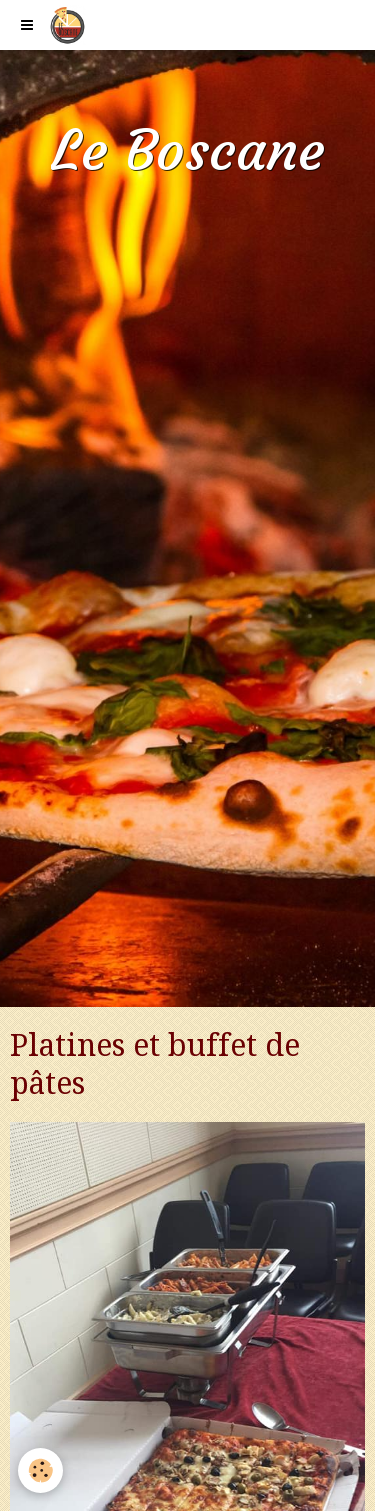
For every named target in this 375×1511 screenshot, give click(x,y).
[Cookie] (40, 1470)
